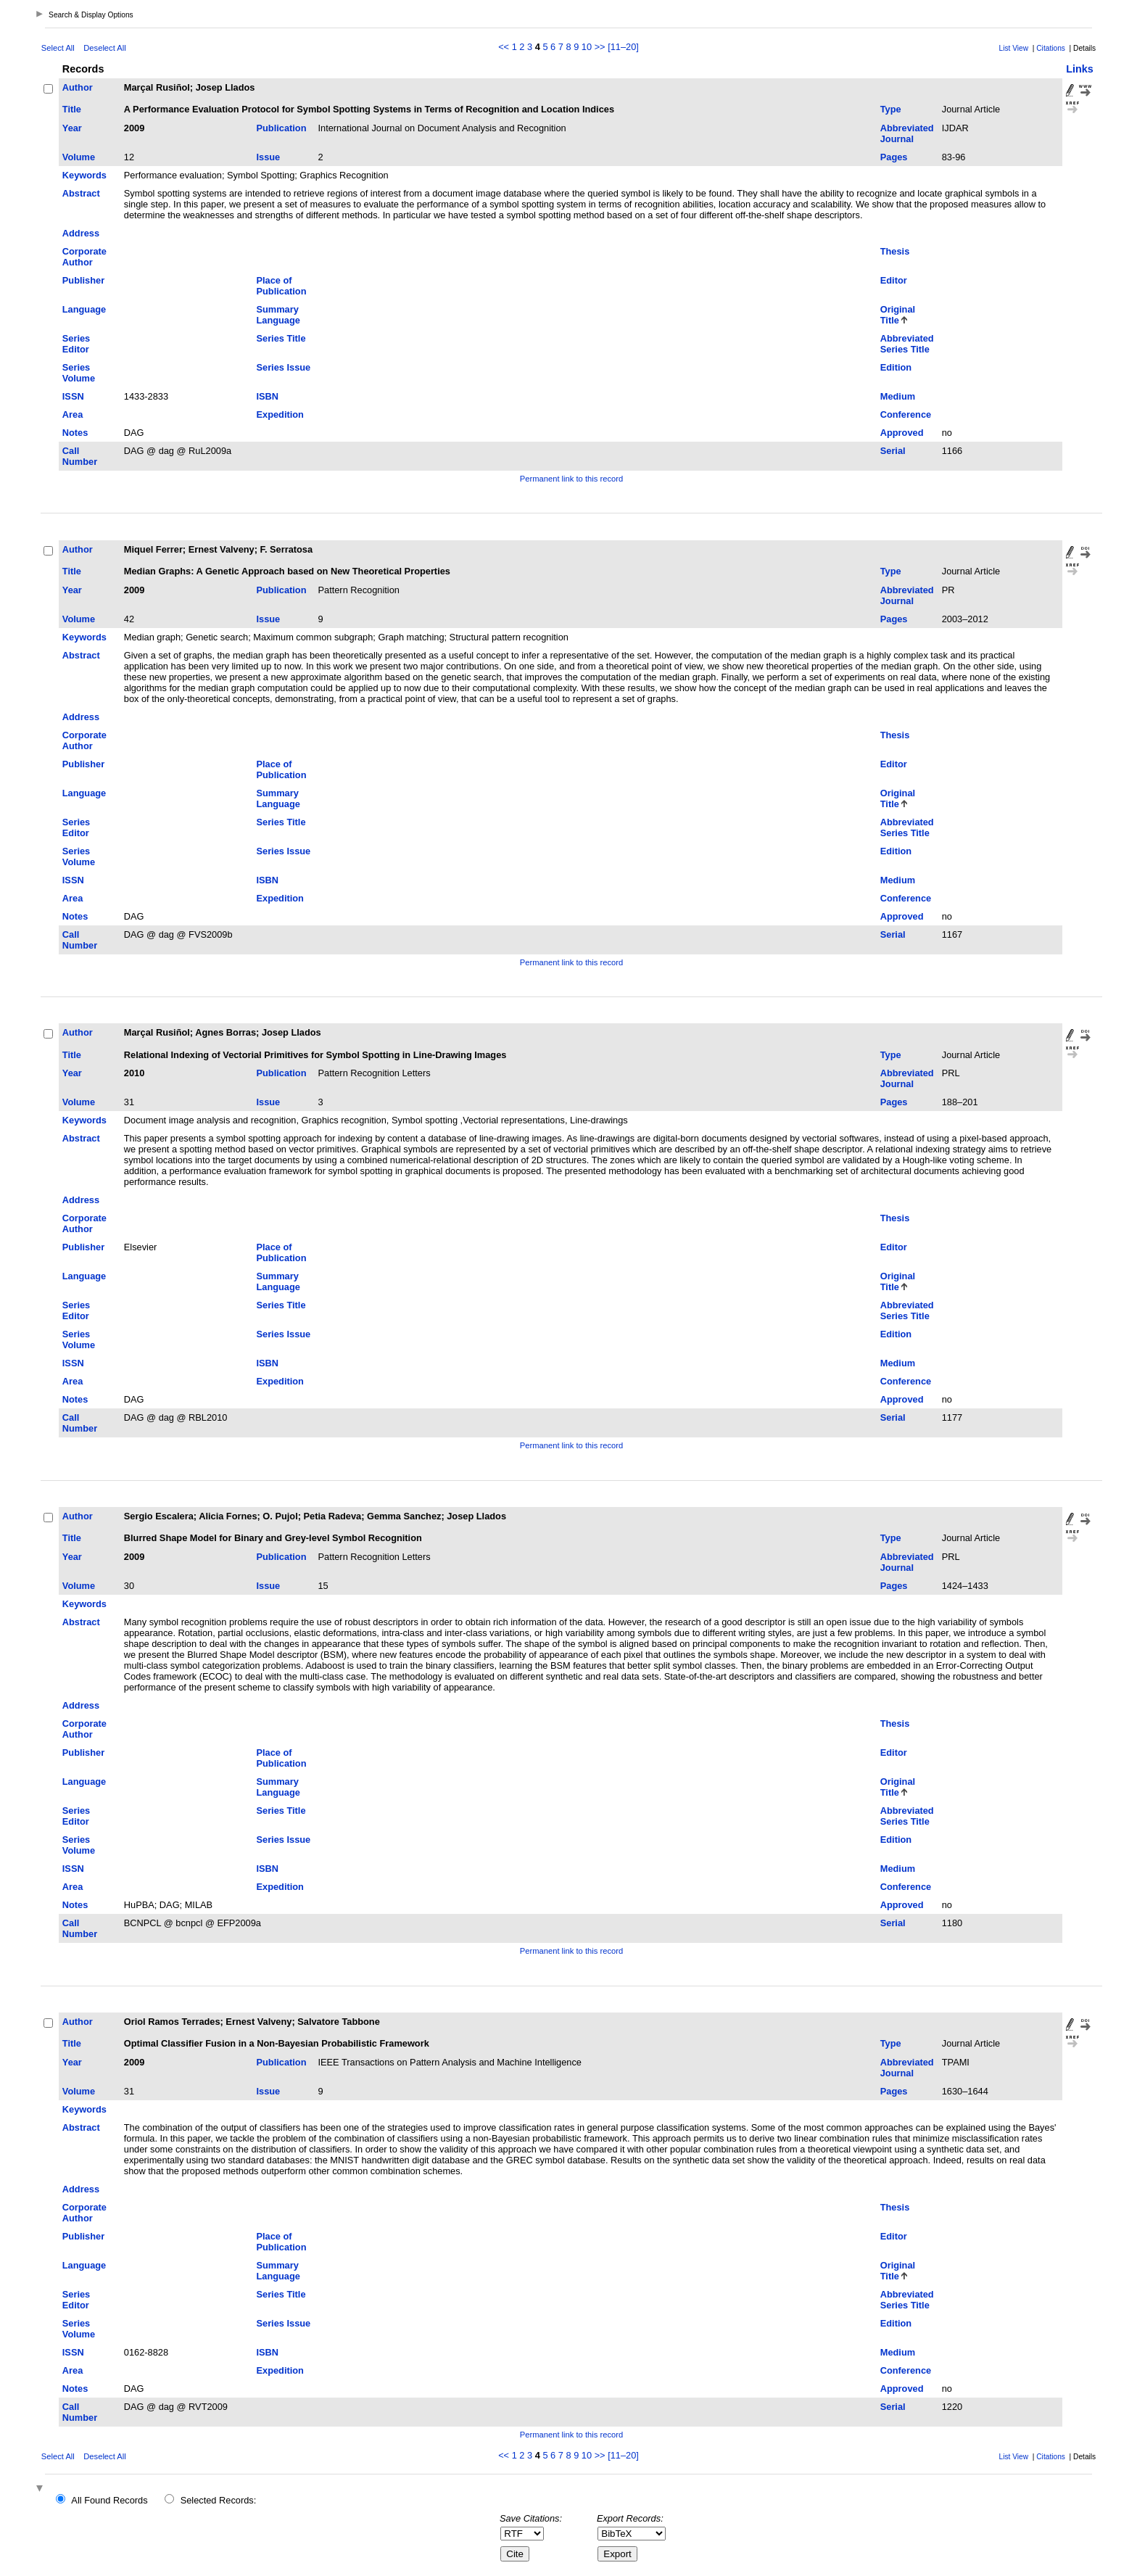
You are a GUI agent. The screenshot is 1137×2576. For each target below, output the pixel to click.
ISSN (73, 396)
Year (72, 128)
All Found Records (109, 2500)
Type (890, 109)
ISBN (267, 396)
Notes (75, 432)
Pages (894, 157)
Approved (902, 432)
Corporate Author (84, 257)
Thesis (895, 251)
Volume (78, 157)
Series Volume (78, 373)
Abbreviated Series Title (907, 344)
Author (77, 87)
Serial (893, 450)
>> (600, 46)
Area (72, 414)
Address (80, 233)
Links (1079, 69)
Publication (281, 128)
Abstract (81, 193)
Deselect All (104, 48)
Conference (905, 414)
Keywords (84, 175)
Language (84, 309)
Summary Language (277, 315)
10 (587, 46)
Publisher (83, 280)
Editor (893, 280)
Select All (58, 48)
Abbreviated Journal (907, 133)
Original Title (897, 315)
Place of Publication (281, 286)
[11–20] (623, 46)
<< (503, 46)
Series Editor (76, 344)
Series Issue (283, 367)
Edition (895, 367)
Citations (1050, 48)
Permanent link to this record (571, 478)
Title (71, 109)
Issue (268, 157)
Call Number (79, 456)
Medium (897, 396)
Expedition (279, 414)
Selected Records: (219, 2500)
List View (1014, 48)
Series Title (280, 338)
